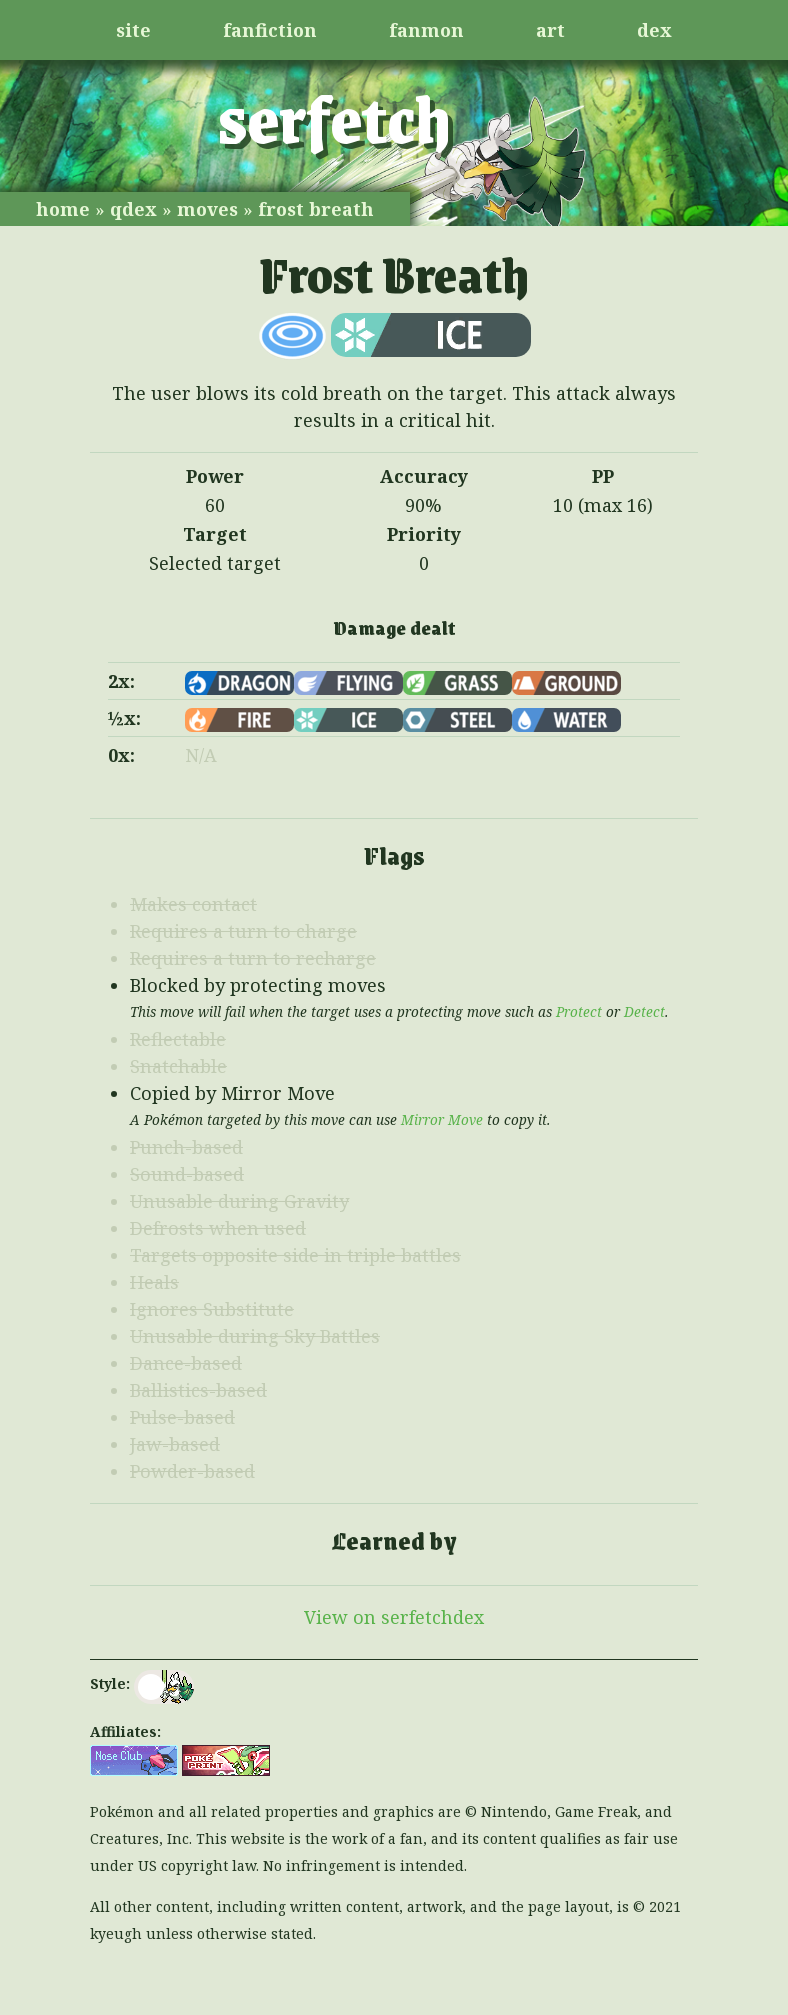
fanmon (426, 30)
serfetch (334, 117)
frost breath (316, 209)
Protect (579, 1012)
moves (207, 209)
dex (654, 30)
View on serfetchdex (394, 1617)
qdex (133, 209)
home (63, 209)
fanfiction (270, 30)
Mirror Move (442, 1120)
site (133, 30)
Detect (644, 1012)
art (550, 30)
